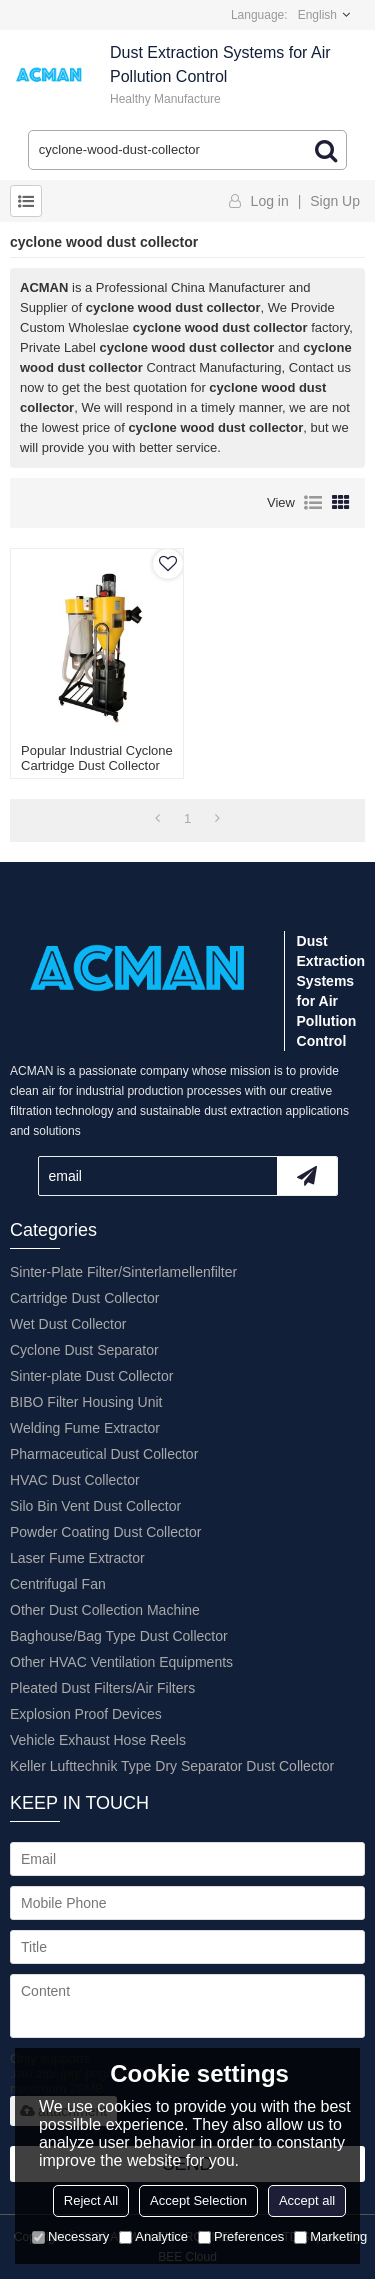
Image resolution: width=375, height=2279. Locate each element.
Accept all (307, 2200)
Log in (270, 201)
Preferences (241, 2236)
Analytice (153, 2236)
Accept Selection (198, 2200)
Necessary (70, 2236)
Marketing (330, 2236)
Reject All (91, 2200)
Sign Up (335, 201)
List (313, 503)
